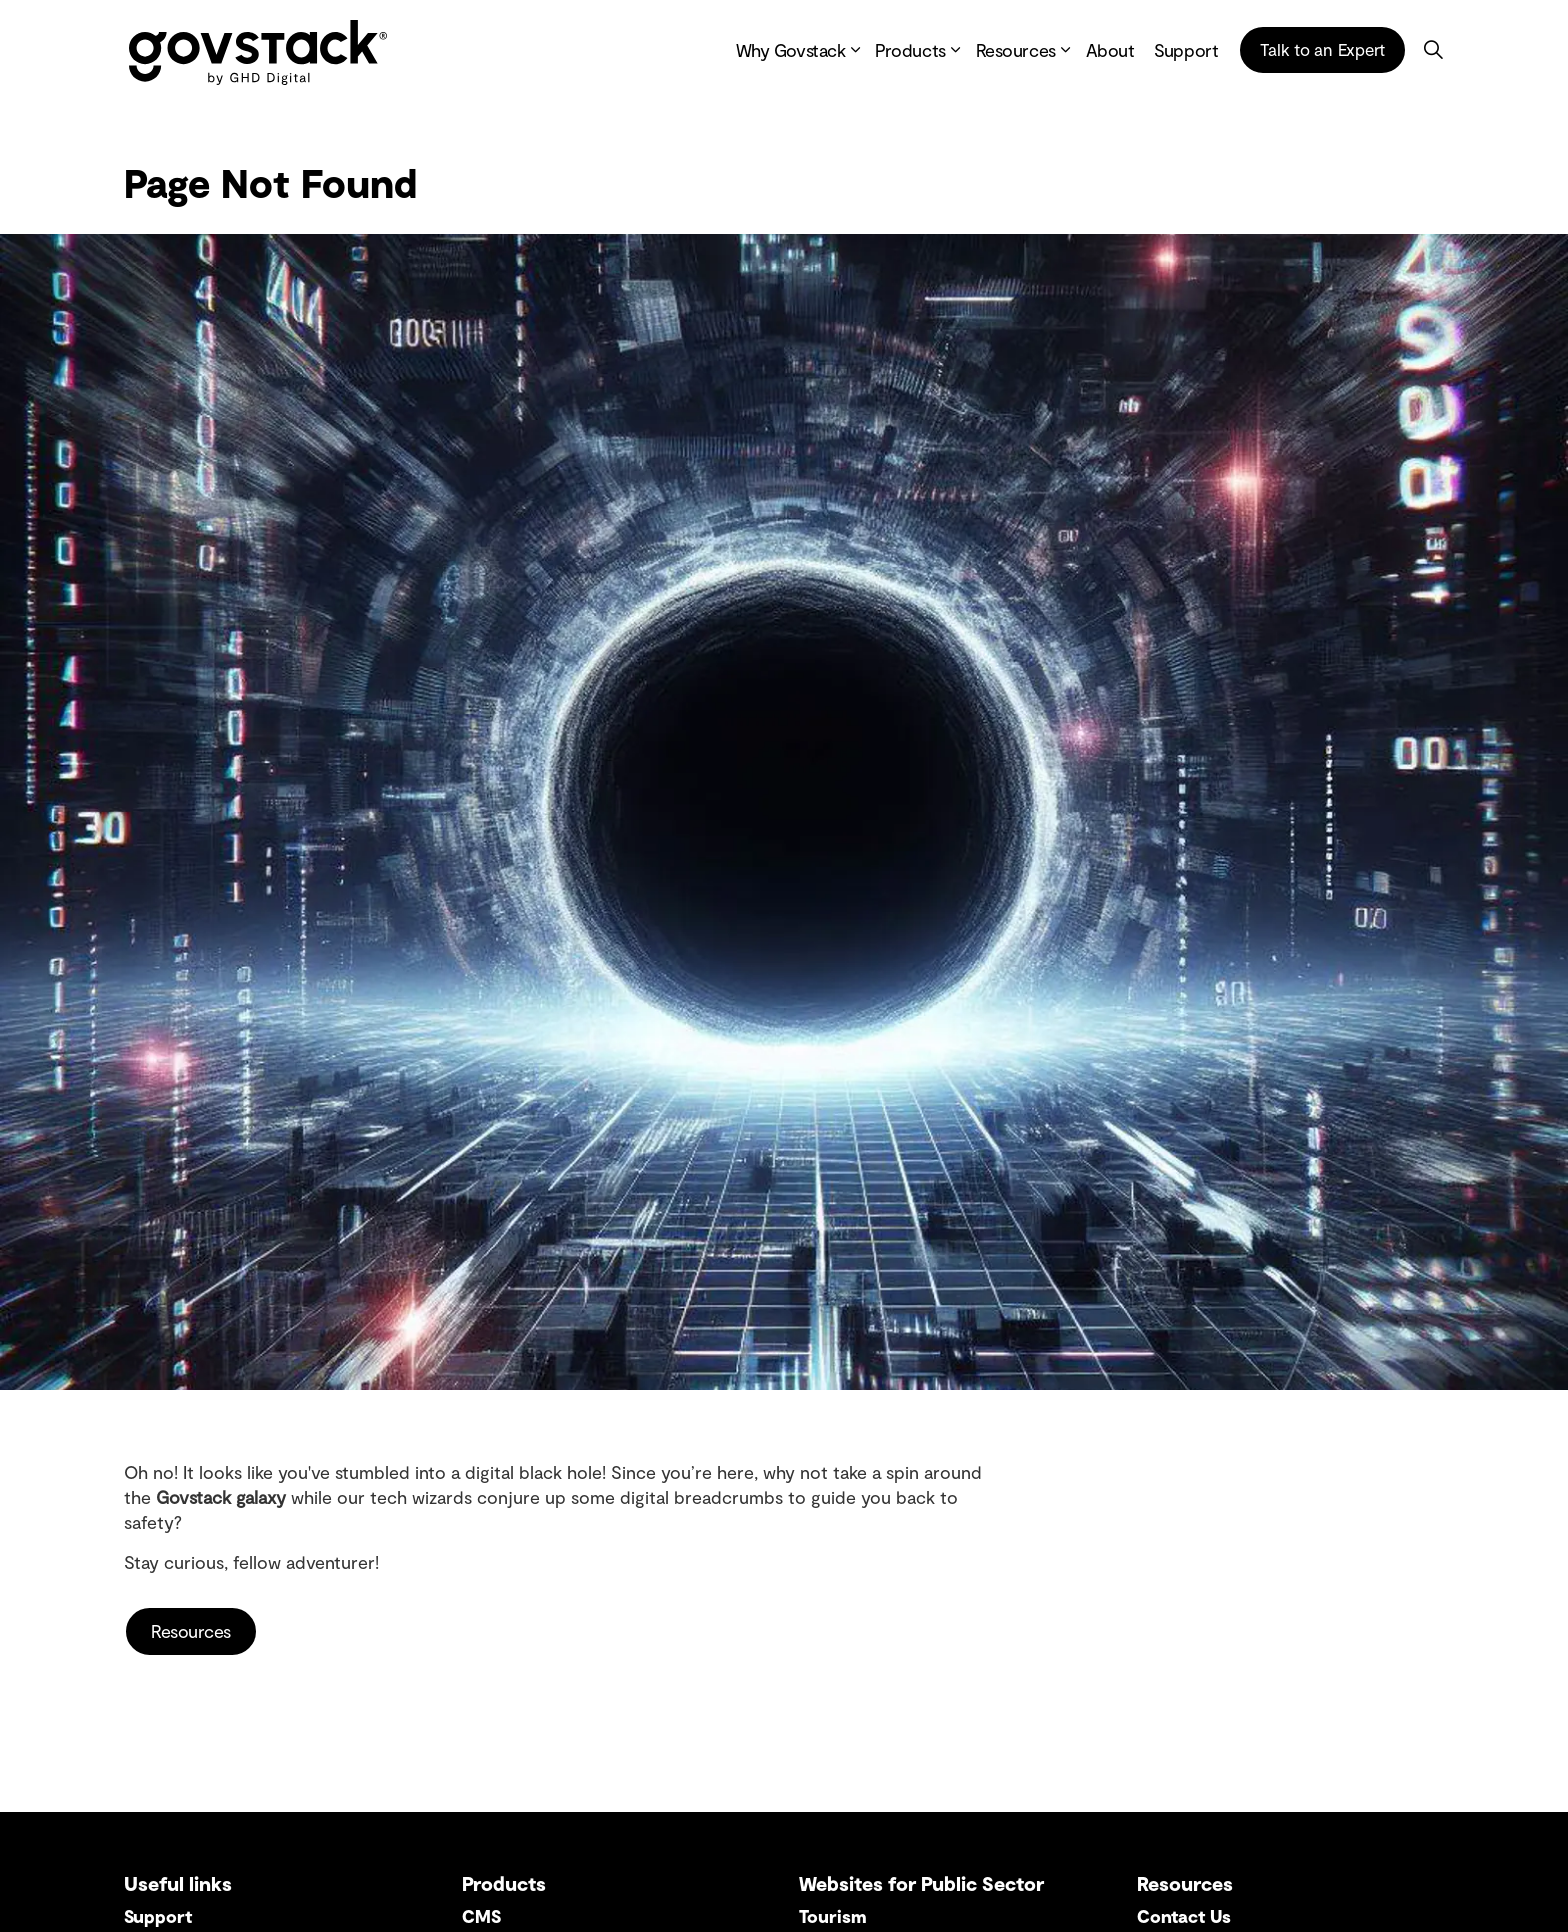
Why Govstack (791, 50)
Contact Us (1184, 1916)
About (1110, 50)
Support (1186, 50)
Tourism (833, 1916)
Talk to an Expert (1322, 50)
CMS (481, 1916)
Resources (1016, 50)
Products (910, 50)
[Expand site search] (1433, 50)
